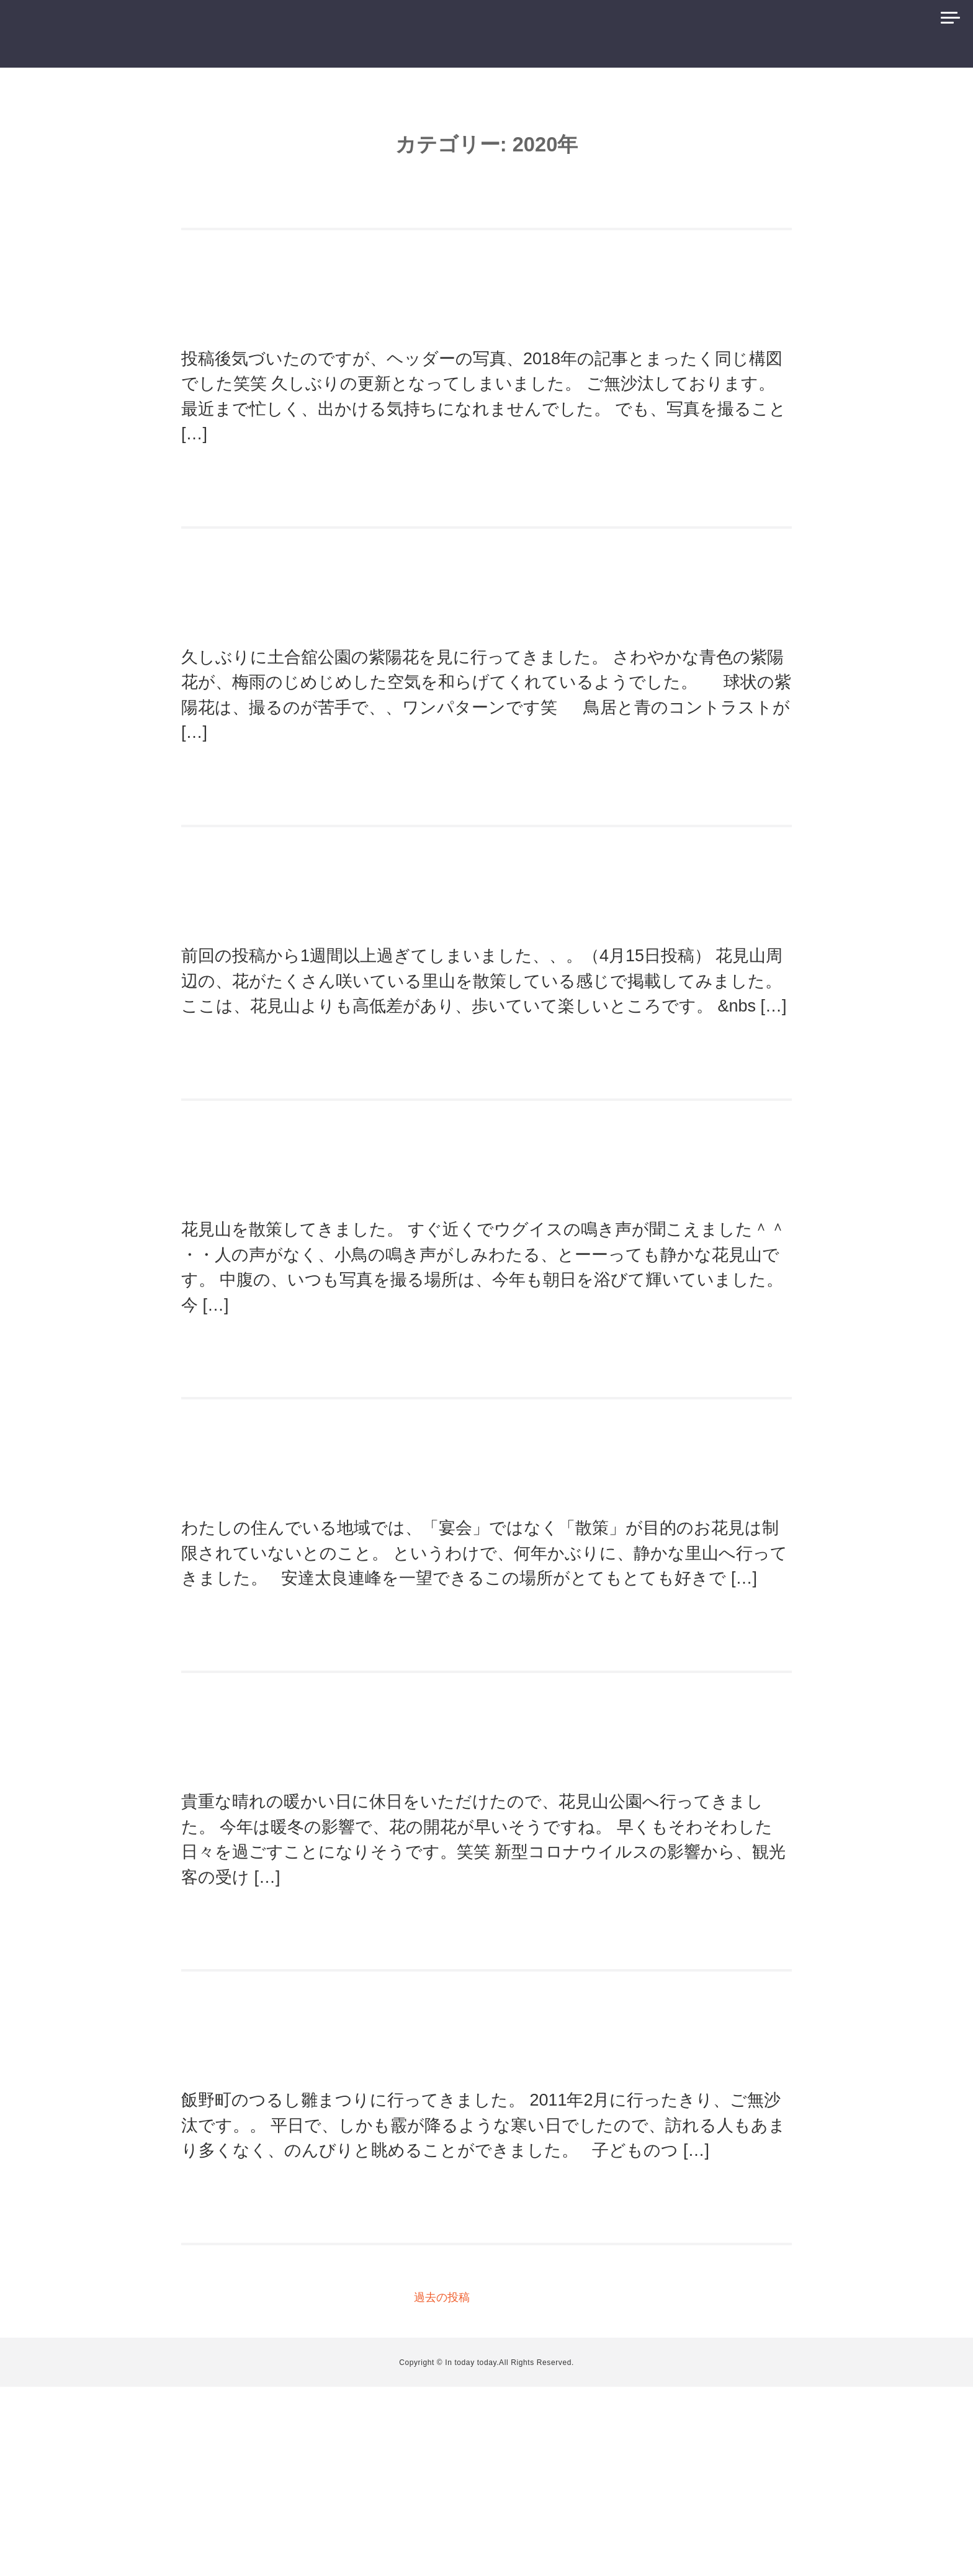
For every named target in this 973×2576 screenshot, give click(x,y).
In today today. (472, 2551)
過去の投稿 (442, 2486)
